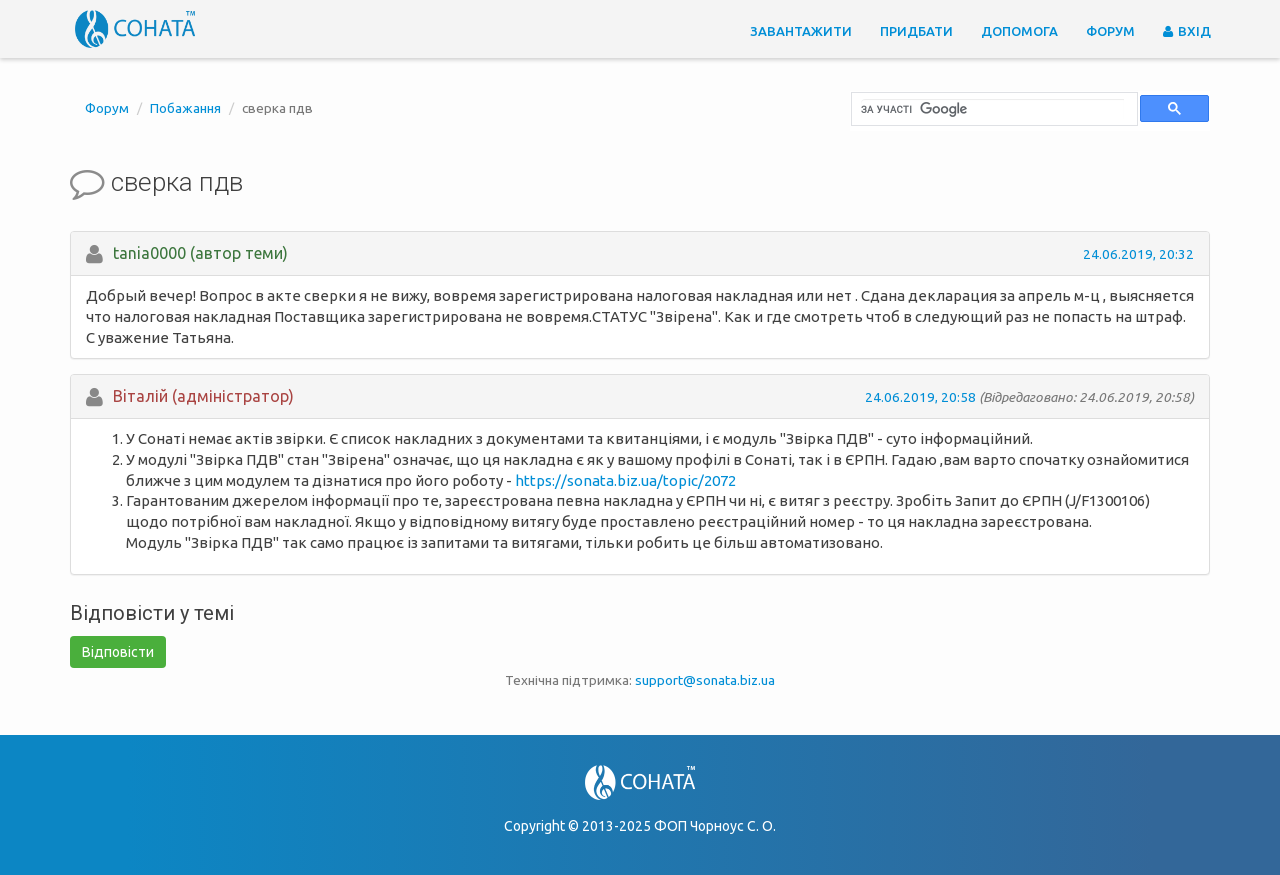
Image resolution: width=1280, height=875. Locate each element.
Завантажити (801, 31)
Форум (1110, 31)
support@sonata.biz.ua (705, 680)
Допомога (1019, 31)
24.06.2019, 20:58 (920, 397)
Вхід (1187, 31)
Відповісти (118, 652)
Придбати (916, 31)
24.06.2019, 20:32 (1138, 254)
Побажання (185, 108)
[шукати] (992, 109)
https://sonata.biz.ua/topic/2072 (625, 480)
